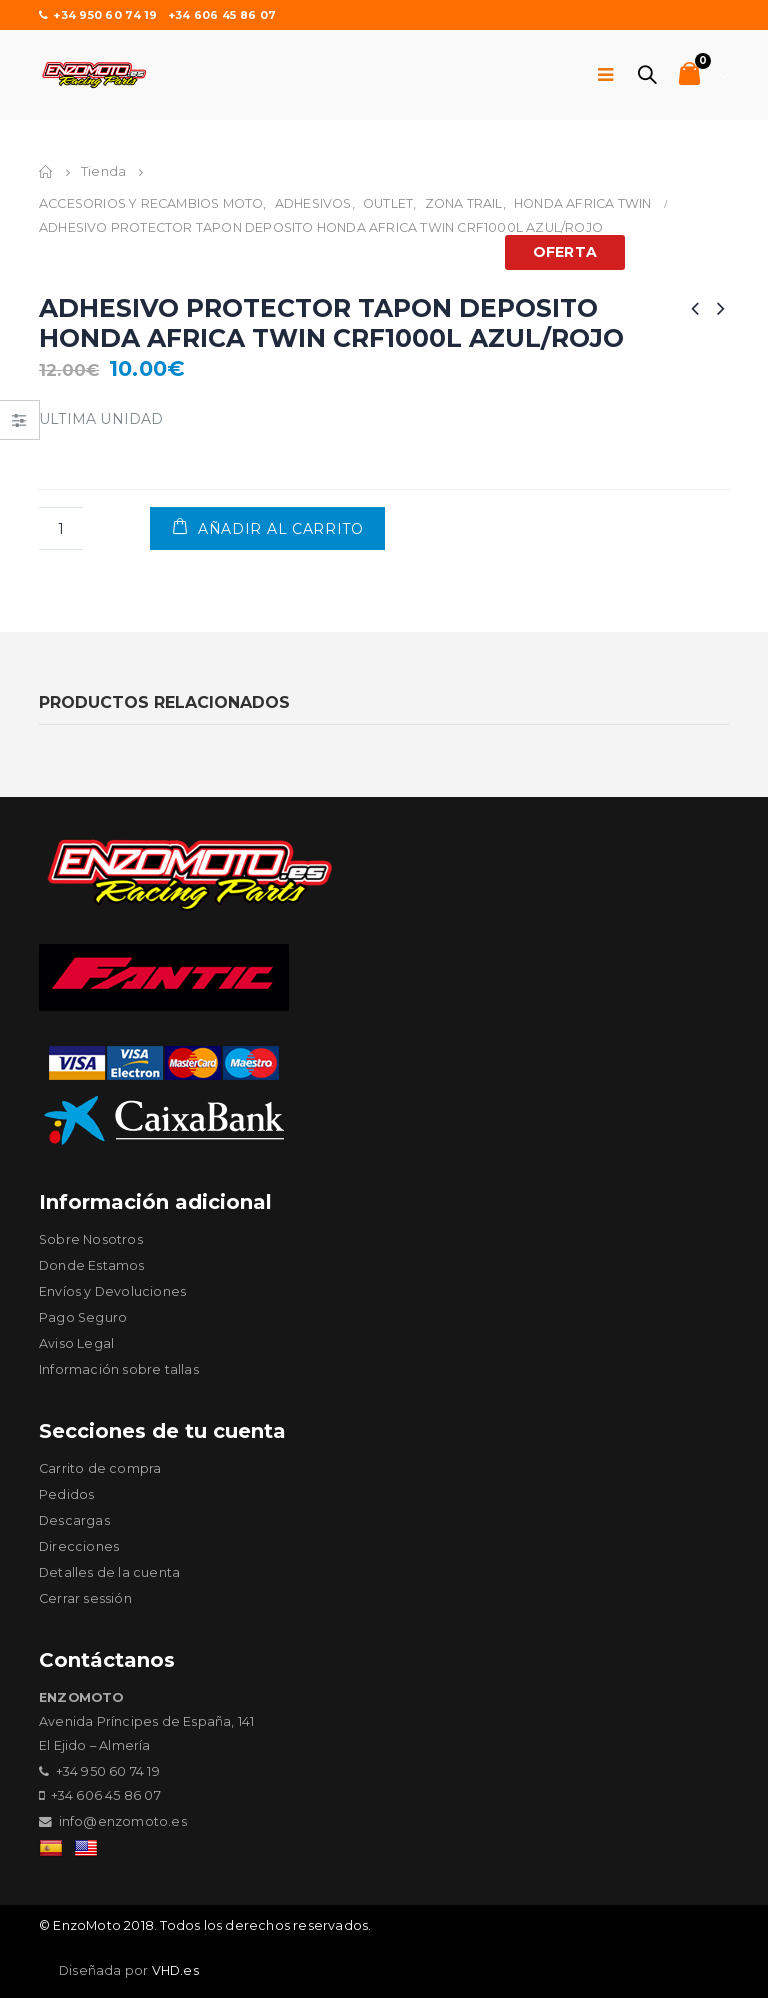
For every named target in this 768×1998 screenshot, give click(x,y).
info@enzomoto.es (123, 1821)
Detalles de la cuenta (109, 1572)
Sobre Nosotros (91, 1239)
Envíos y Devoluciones (112, 1291)
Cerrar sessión (85, 1598)
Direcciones (79, 1546)
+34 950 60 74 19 (98, 15)
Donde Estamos (92, 1265)
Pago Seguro (83, 1317)
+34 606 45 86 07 (222, 15)
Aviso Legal (76, 1343)
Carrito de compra (100, 1468)
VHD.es (175, 1970)
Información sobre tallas (119, 1369)
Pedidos (66, 1494)
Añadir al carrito (281, 529)
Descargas (74, 1520)
